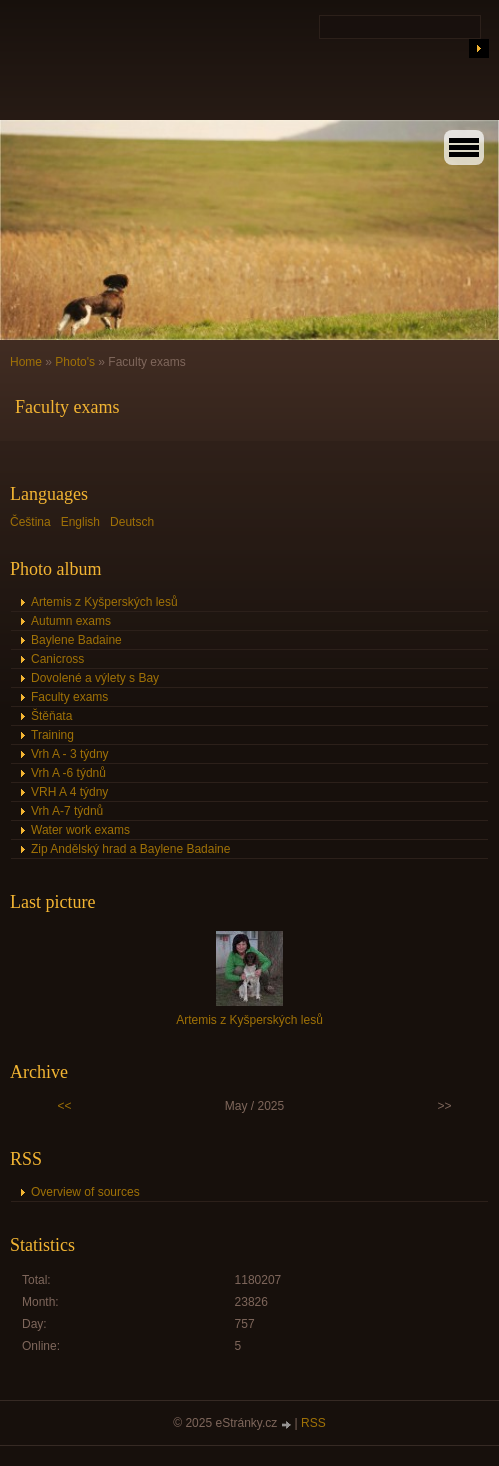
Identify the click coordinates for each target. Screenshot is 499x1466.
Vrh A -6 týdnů (68, 773)
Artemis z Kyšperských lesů (104, 602)
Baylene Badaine (76, 640)
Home (26, 362)
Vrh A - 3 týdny (70, 754)
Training (52, 735)
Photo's (75, 362)
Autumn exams (71, 621)
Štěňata (51, 716)
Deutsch (132, 522)
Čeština (30, 522)
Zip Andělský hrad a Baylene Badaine (130, 849)
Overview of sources (85, 1192)
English (80, 522)
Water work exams (80, 830)
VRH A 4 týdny (69, 792)
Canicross (57, 659)
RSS (313, 1423)
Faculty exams (69, 697)
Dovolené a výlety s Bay (95, 678)
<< (65, 1106)
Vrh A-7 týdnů (67, 811)
